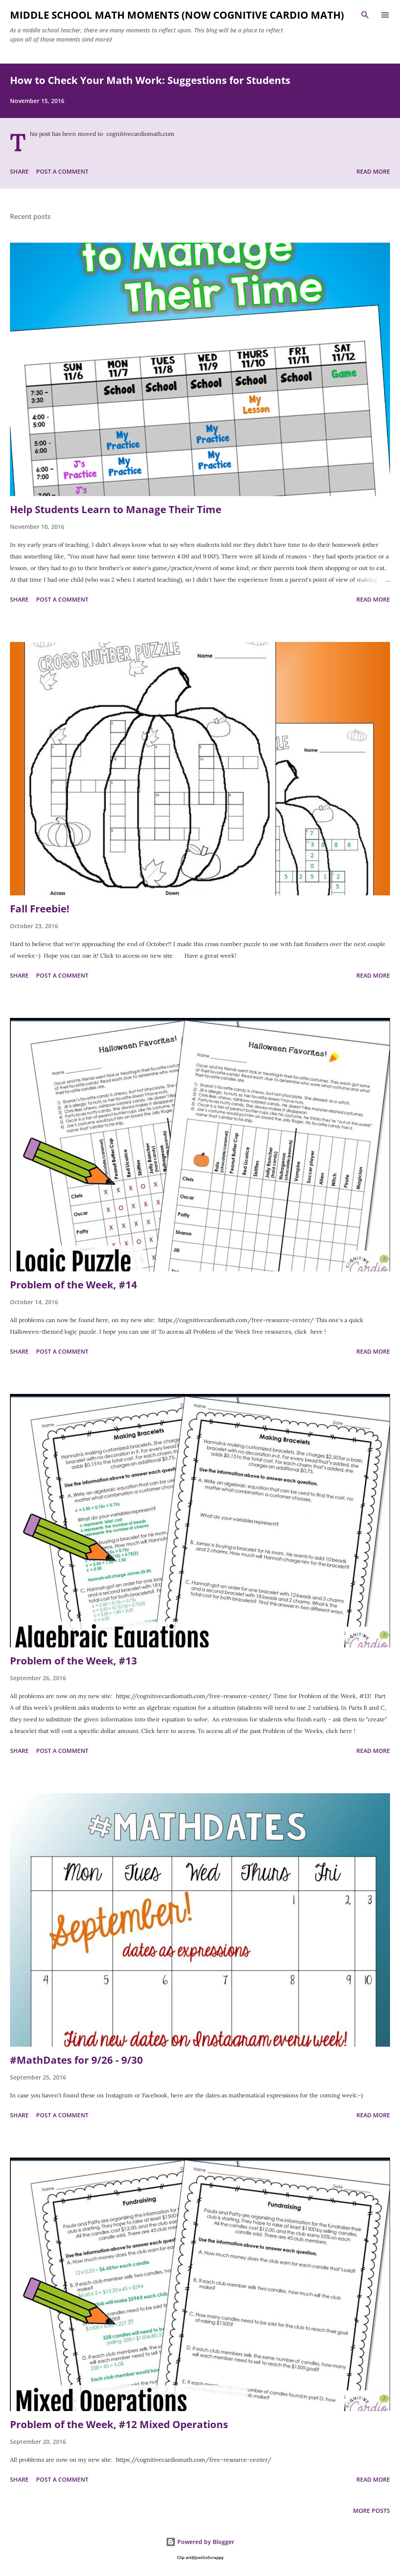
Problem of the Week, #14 (73, 1284)
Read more (373, 171)
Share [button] (19, 171)
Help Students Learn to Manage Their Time (115, 509)
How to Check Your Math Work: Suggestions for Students (150, 80)
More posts (371, 2511)
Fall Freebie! (39, 908)
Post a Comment (62, 171)
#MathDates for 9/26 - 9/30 (76, 2060)
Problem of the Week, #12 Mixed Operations (119, 2424)
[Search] (365, 15)
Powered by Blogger (200, 2542)
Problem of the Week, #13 (73, 1660)
